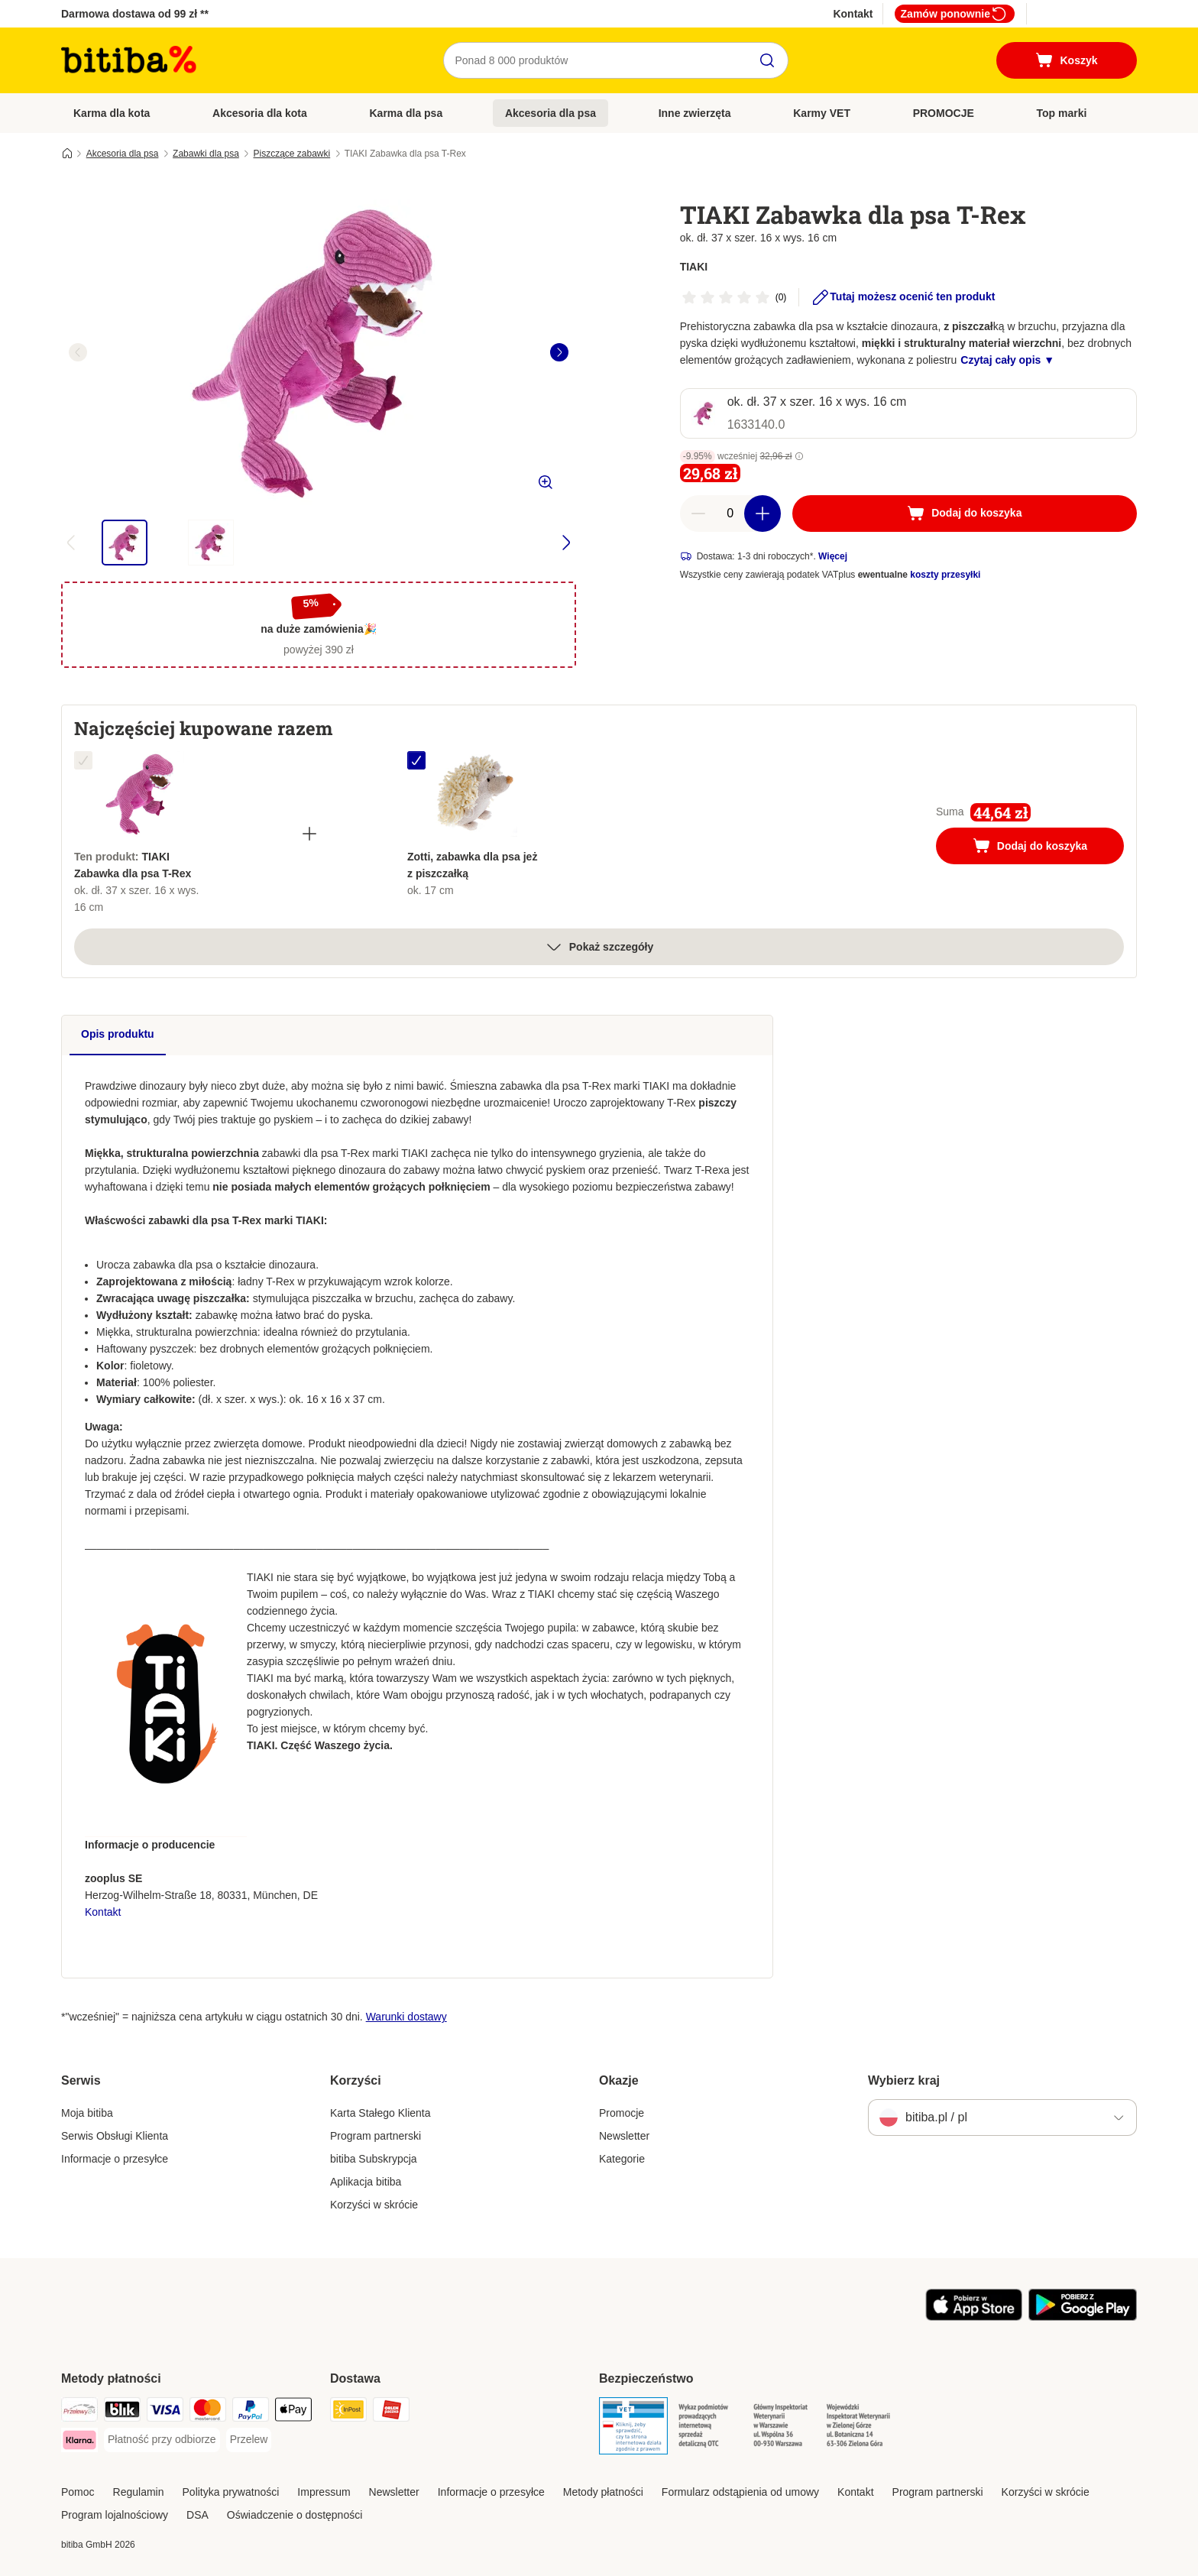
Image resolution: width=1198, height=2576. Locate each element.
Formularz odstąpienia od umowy (740, 2492)
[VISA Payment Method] (165, 2412)
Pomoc (78, 2492)
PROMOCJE (943, 113)
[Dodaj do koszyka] (964, 513)
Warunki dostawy (406, 2017)
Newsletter (624, 2136)
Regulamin (138, 2492)
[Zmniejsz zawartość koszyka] (698, 513)
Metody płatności (603, 2492)
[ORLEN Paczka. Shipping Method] (391, 2412)
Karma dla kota (111, 113)
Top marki (1061, 113)
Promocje (621, 2113)
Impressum (323, 2492)
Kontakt (853, 14)
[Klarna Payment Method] (79, 2443)
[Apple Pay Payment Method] (293, 2412)
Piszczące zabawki (292, 153)
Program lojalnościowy (114, 2515)
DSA (197, 2515)
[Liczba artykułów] (730, 513)
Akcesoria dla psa (550, 113)
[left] (78, 352)
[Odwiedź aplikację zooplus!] (973, 2317)
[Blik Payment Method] (122, 2412)
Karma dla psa (405, 113)
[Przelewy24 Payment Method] (79, 2412)
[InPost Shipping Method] (348, 2412)
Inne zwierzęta (695, 113)
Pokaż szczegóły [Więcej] (599, 947)
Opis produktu (117, 1034)
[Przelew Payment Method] (249, 2440)
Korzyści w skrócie (374, 2205)
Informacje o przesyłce (114, 2159)
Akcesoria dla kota (259, 113)
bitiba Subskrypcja (373, 2159)
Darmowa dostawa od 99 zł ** (135, 14)
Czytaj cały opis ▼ (1007, 360)
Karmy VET (821, 113)
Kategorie (622, 2159)
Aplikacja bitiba (365, 2182)
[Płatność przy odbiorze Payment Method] (162, 2440)
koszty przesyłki (945, 574)
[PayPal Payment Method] (250, 2412)
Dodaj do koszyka (1046, 847)
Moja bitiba (87, 2113)
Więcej (832, 556)
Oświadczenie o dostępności (294, 2515)
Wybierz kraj (904, 2080)
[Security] (633, 2428)
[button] (799, 456)
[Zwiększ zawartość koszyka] (762, 513)
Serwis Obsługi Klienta (114, 2136)
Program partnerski (375, 2136)
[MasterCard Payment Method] (207, 2412)
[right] (559, 352)
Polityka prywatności (231, 2492)
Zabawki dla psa (206, 153)
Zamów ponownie (955, 14)
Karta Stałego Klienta (380, 2113)
